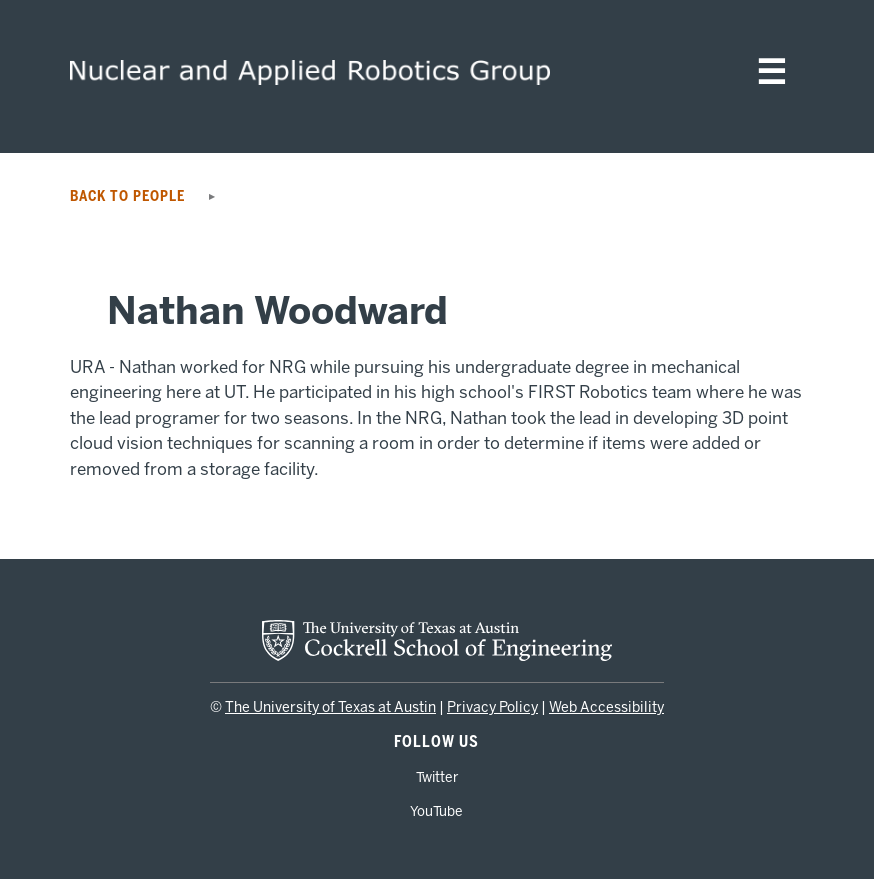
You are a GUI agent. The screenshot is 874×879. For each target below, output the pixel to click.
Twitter (437, 777)
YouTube (436, 811)
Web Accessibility (606, 707)
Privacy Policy (492, 707)
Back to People (133, 196)
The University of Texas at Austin (330, 707)
